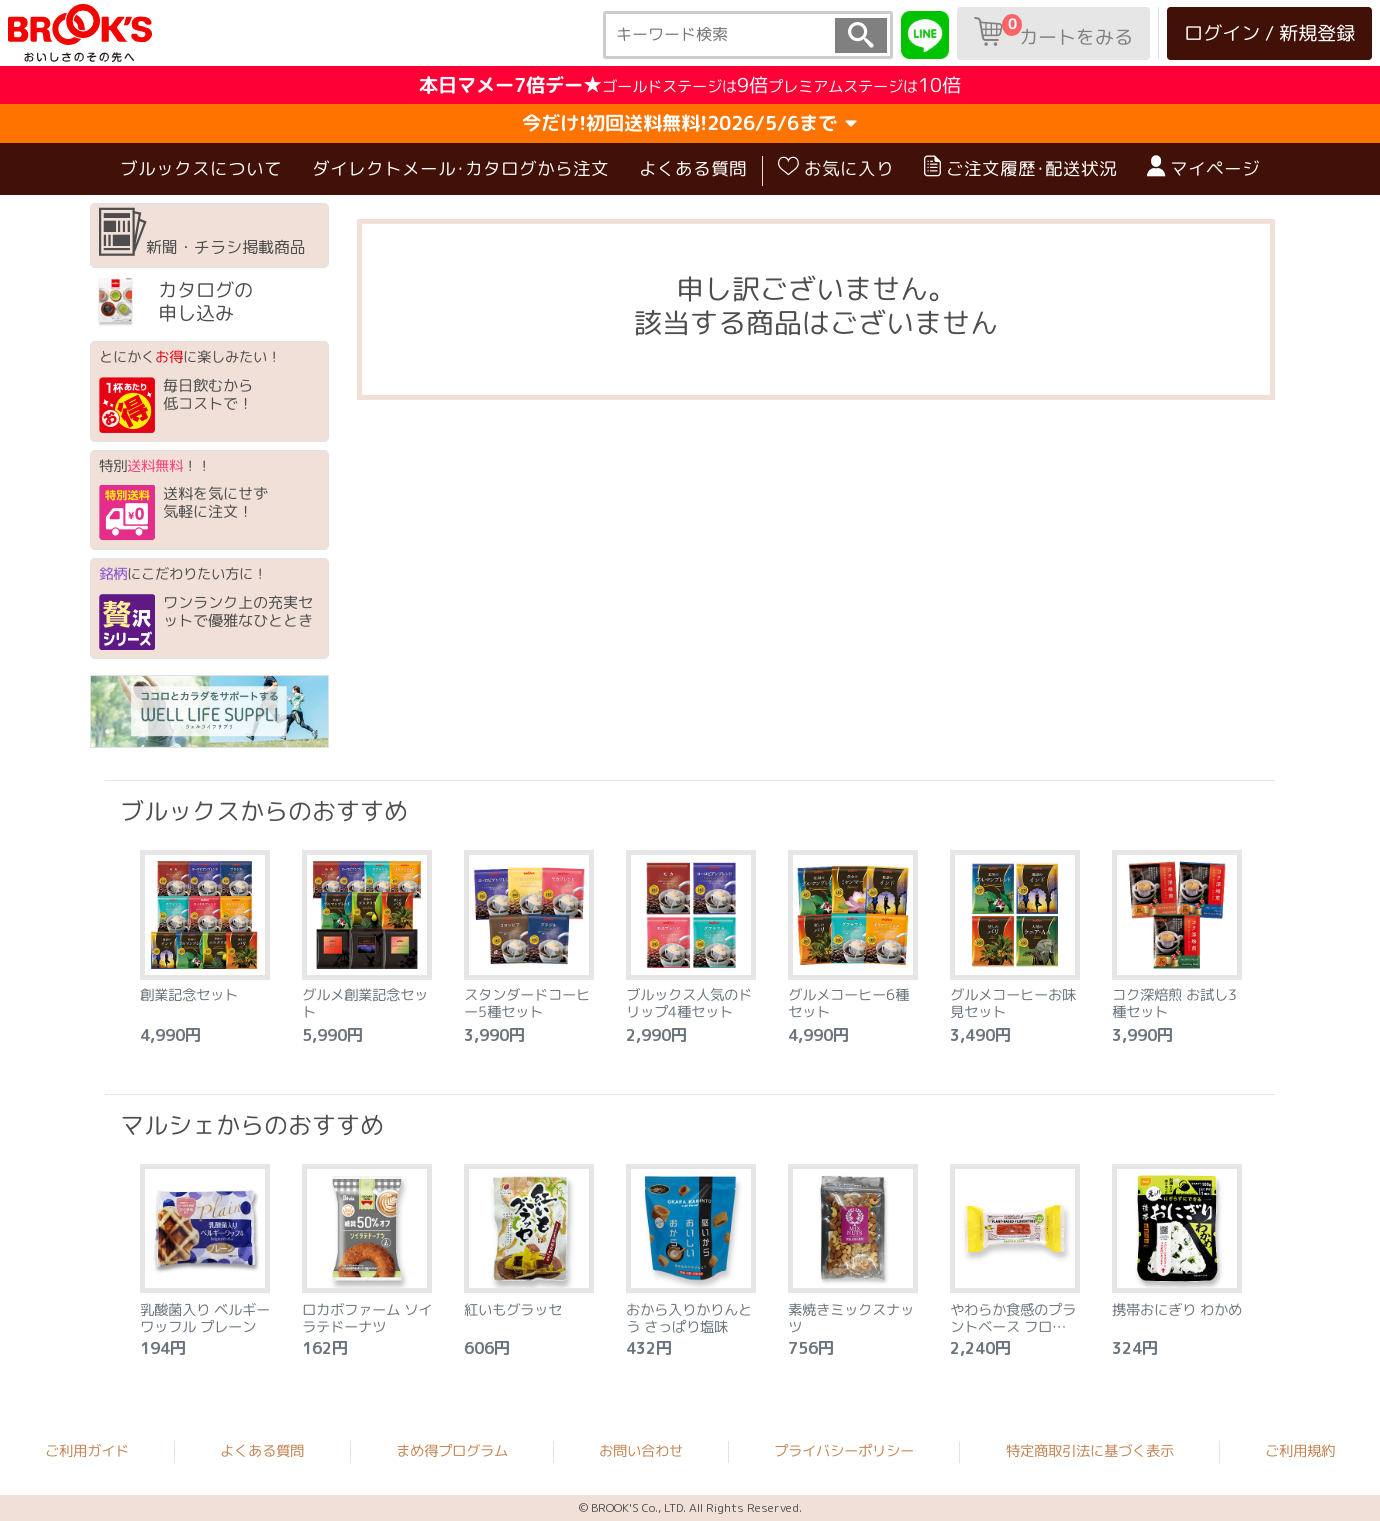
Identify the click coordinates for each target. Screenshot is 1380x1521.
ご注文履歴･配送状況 (1020, 168)
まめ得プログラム (452, 1451)
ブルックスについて (201, 167)
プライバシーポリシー (844, 1451)
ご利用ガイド (87, 1451)
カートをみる (1053, 32)
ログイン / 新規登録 (1269, 32)
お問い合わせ (641, 1451)
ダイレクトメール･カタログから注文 (460, 167)
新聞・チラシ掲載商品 (202, 233)
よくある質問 (693, 167)
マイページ (1203, 168)
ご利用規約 (1300, 1451)
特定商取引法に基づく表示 (1090, 1451)
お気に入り (836, 168)
